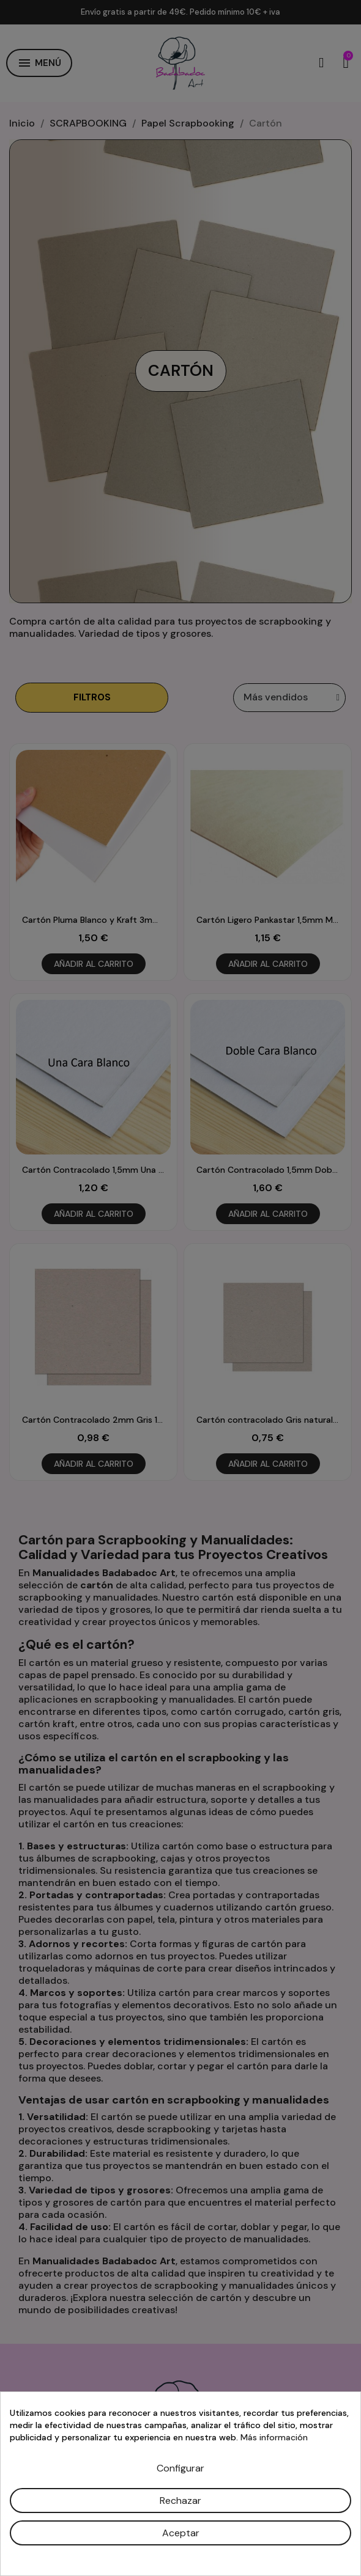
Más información (274, 2437)
